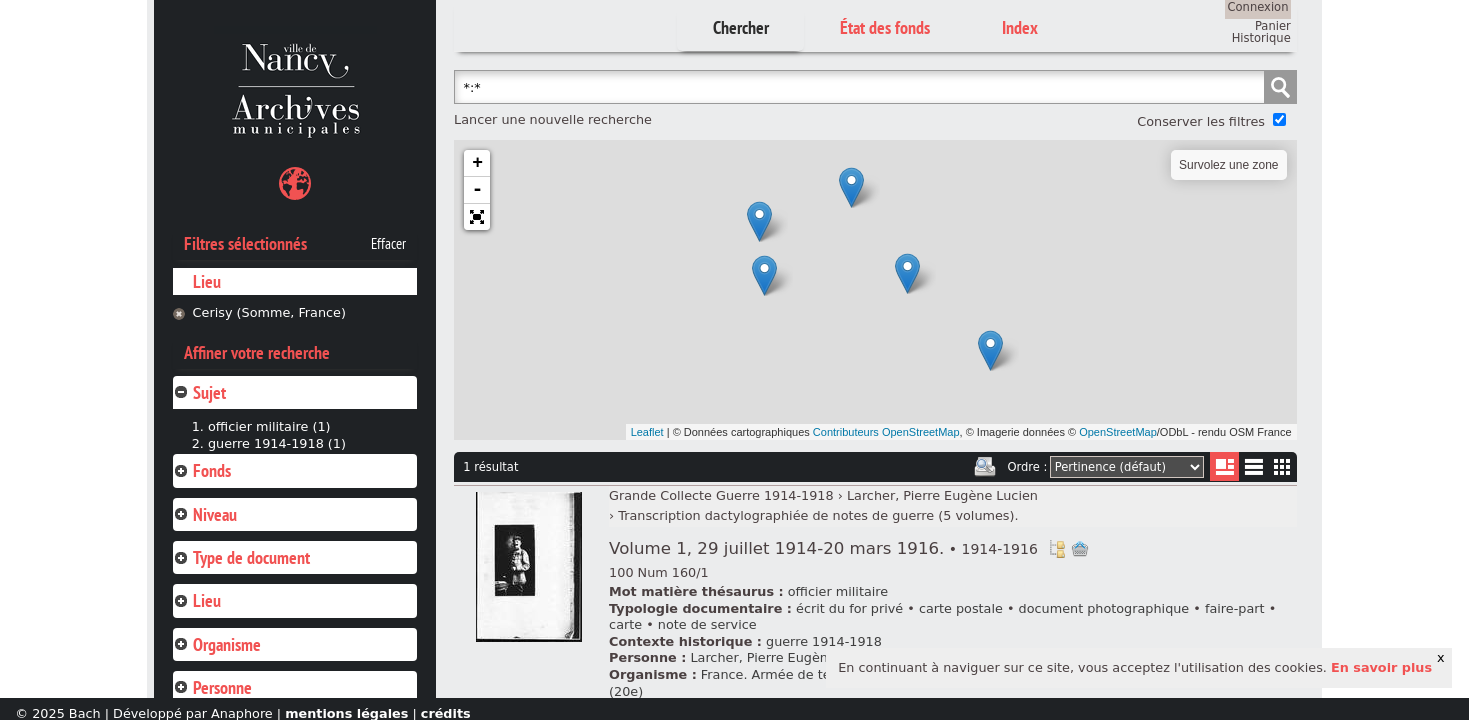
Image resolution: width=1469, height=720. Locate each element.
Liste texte (1253, 470)
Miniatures (1282, 466)
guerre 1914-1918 (824, 641)
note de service (707, 624)
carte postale (961, 608)
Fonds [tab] (202, 470)
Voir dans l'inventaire (1057, 549)
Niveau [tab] (205, 514)
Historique (1261, 38)
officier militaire (838, 591)
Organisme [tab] (217, 644)
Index (1020, 27)
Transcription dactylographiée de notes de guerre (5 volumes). (818, 515)
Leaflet (647, 432)
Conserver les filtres (1201, 121)
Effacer (388, 244)
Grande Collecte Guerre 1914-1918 (721, 495)
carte (625, 624)
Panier (1273, 26)
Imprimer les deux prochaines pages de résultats (985, 467)
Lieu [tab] (197, 600)
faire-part (1235, 608)
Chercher (741, 27)
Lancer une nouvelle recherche (553, 119)
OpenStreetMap (1118, 432)
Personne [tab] (212, 687)
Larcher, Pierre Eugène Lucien (942, 495)
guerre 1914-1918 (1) (277, 443)
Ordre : (1027, 467)
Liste (1224, 466)
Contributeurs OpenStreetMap (886, 432)
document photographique (1104, 608)
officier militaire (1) (269, 426)
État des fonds (885, 27)
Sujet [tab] (199, 392)
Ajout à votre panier (1080, 549)
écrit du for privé (849, 608)
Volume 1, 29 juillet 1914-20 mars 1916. (823, 548)
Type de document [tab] (241, 557)
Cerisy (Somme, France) (269, 312)
